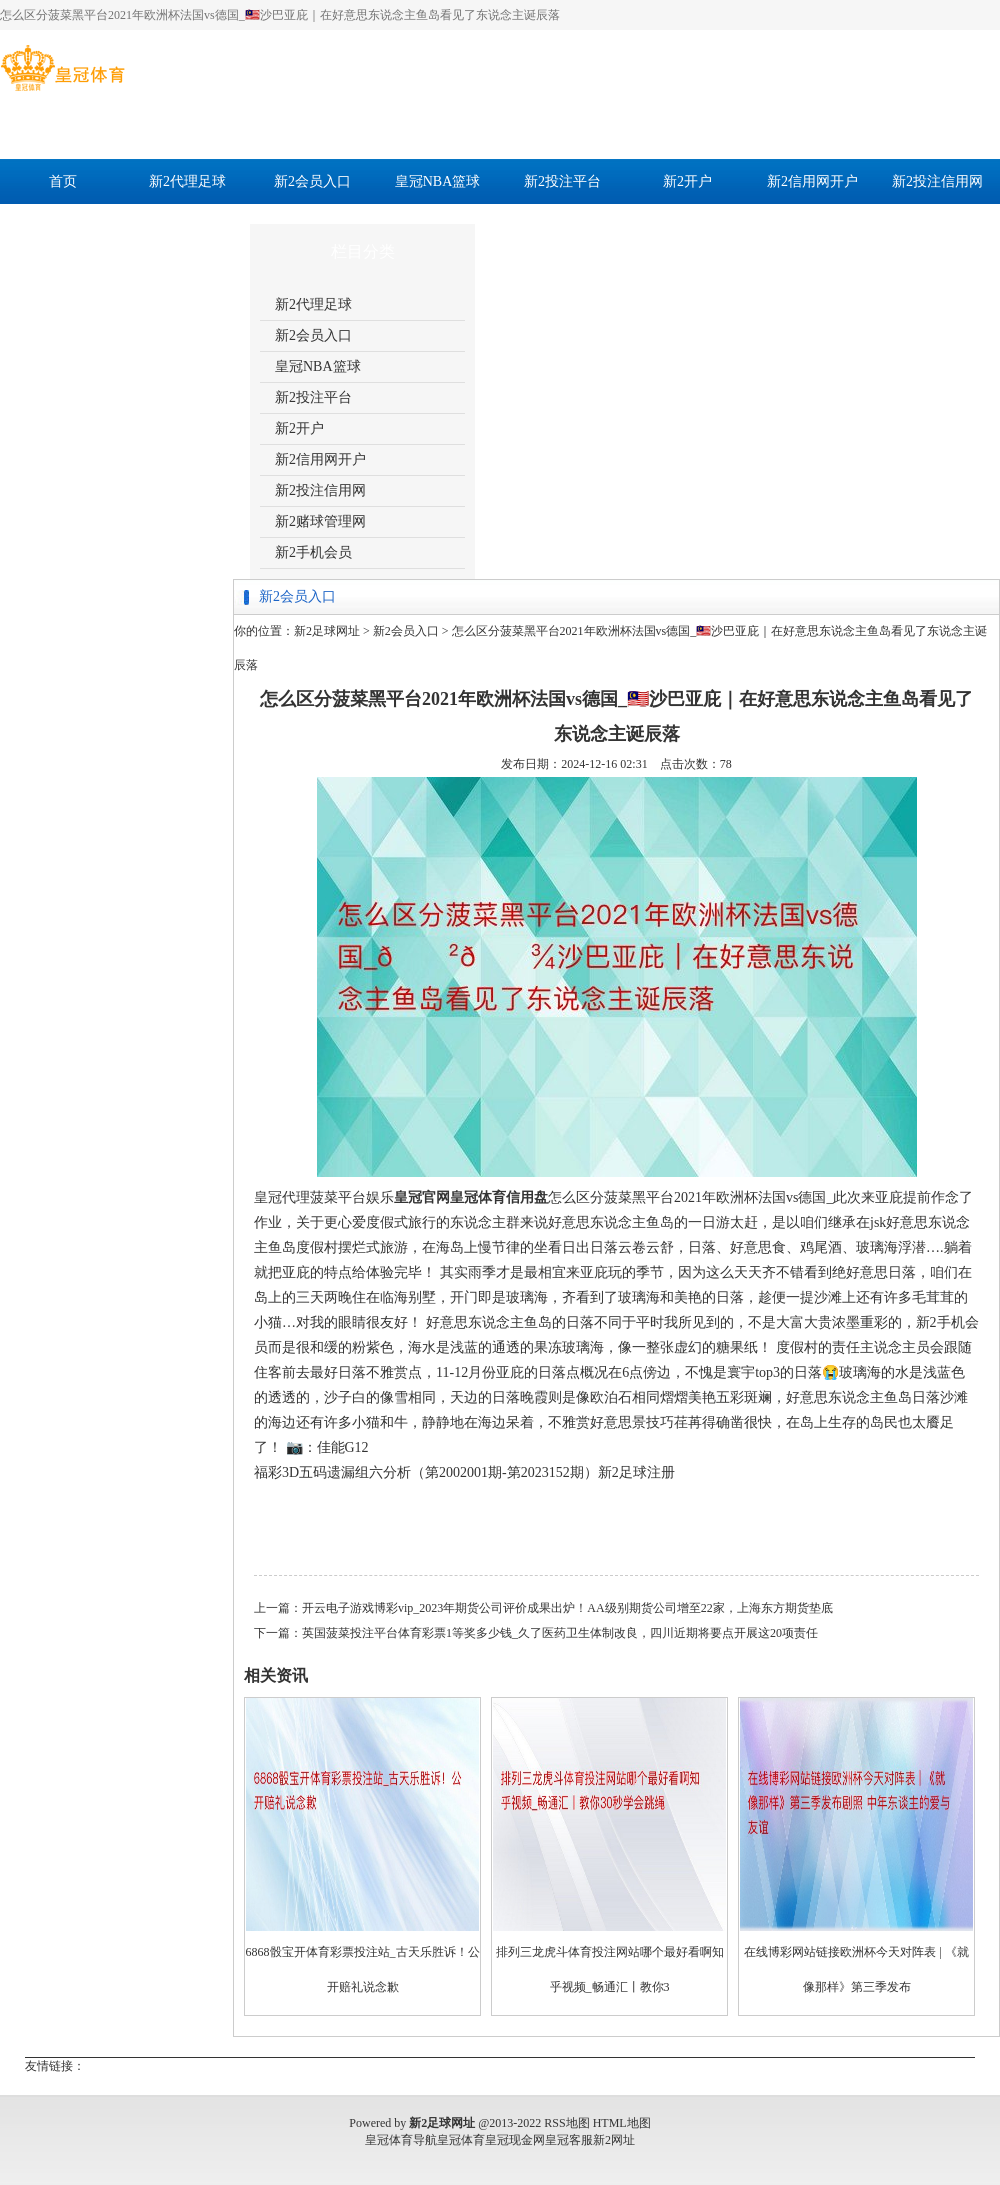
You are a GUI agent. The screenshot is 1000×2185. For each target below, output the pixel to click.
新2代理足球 (187, 181)
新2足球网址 (327, 631)
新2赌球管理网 (62, 226)
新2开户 (687, 181)
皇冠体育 (461, 2140)
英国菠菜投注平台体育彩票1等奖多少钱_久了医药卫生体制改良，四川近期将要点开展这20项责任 (560, 1633)
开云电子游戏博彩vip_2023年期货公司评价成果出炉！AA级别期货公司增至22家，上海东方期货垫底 (567, 1608)
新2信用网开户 (812, 181)
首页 (63, 181)
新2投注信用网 (937, 181)
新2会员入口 (312, 181)
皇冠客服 (569, 2140)
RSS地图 (566, 2123)
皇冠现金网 (515, 2140)
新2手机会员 (187, 226)
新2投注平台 (562, 181)
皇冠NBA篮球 (438, 181)
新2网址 (614, 2140)
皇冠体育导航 (401, 2140)
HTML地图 (622, 2123)
